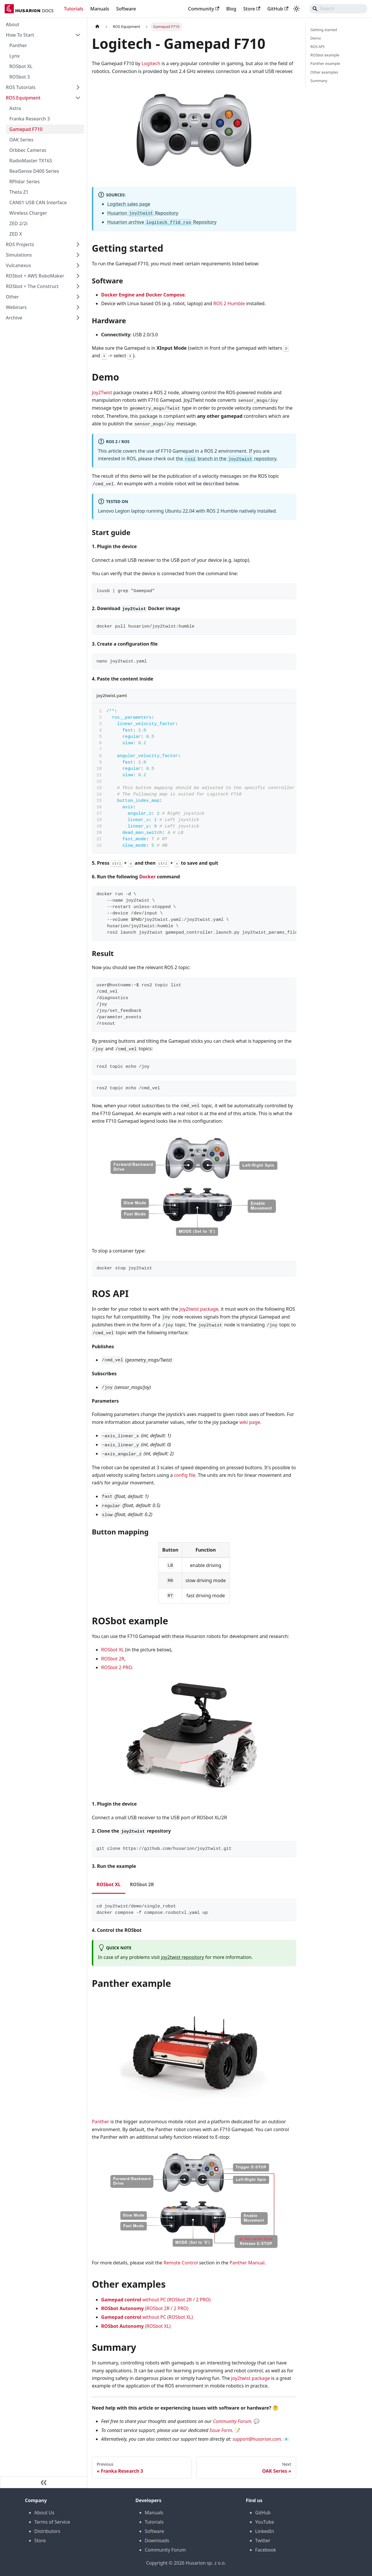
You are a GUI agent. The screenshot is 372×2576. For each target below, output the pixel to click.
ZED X (15, 234)
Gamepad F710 (25, 129)
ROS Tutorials (20, 87)
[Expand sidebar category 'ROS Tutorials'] (77, 87)
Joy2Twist (102, 392)
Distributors (47, 2531)
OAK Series (21, 139)
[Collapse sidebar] (43, 2482)
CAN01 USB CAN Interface (38, 202)
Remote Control (181, 2262)
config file (185, 1475)
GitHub (277, 9)
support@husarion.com (257, 2439)
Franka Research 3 (29, 119)
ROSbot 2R (112, 1658)
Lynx (14, 56)
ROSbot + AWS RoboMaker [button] (35, 276)
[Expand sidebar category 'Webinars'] (77, 307)
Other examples (324, 72)
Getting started (323, 29)
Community (203, 9)
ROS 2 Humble (229, 303)
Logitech (151, 63)
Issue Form (221, 2430)
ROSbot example (324, 55)
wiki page (249, 1422)
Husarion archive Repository (162, 222)
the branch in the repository (226, 458)
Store (251, 9)
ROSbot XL (21, 66)
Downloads (157, 2540)
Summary (318, 80)
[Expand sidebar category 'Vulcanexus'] (77, 265)
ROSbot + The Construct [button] (32, 286)
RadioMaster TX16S (30, 160)
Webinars (16, 307)
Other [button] (12, 297)
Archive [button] (14, 318)
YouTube (264, 2522)
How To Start (20, 35)
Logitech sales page (128, 204)
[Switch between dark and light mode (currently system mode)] (296, 8)
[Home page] (97, 26)
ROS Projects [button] (20, 244)
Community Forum (232, 2421)
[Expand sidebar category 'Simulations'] (77, 255)
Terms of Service (52, 2522)
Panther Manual (247, 2262)
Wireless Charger (28, 213)
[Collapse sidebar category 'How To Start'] (77, 35)
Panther (18, 45)
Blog (231, 9)
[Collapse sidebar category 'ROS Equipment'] (77, 97)
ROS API (317, 46)
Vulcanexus (18, 265)
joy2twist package (199, 1309)
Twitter (262, 2540)
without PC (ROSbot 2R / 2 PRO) (156, 2299)
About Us (44, 2512)
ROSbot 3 (19, 77)
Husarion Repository (142, 213)
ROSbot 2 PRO (116, 1667)
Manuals (99, 9)
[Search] (338, 8)
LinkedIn (264, 2531)
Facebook (265, 2550)
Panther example (325, 63)
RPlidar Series (24, 181)
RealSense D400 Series (34, 171)
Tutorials (73, 9)
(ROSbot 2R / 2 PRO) (144, 2308)
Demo (315, 38)
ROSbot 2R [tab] (142, 1884)
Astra (15, 108)
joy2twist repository (182, 1957)
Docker (147, 876)
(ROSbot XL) (136, 2326)
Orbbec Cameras (27, 150)
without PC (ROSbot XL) (147, 2317)
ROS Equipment (23, 98)
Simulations (19, 255)
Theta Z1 (18, 192)
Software (126, 9)
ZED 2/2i (18, 223)
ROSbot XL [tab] (108, 1884)
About (12, 24)
